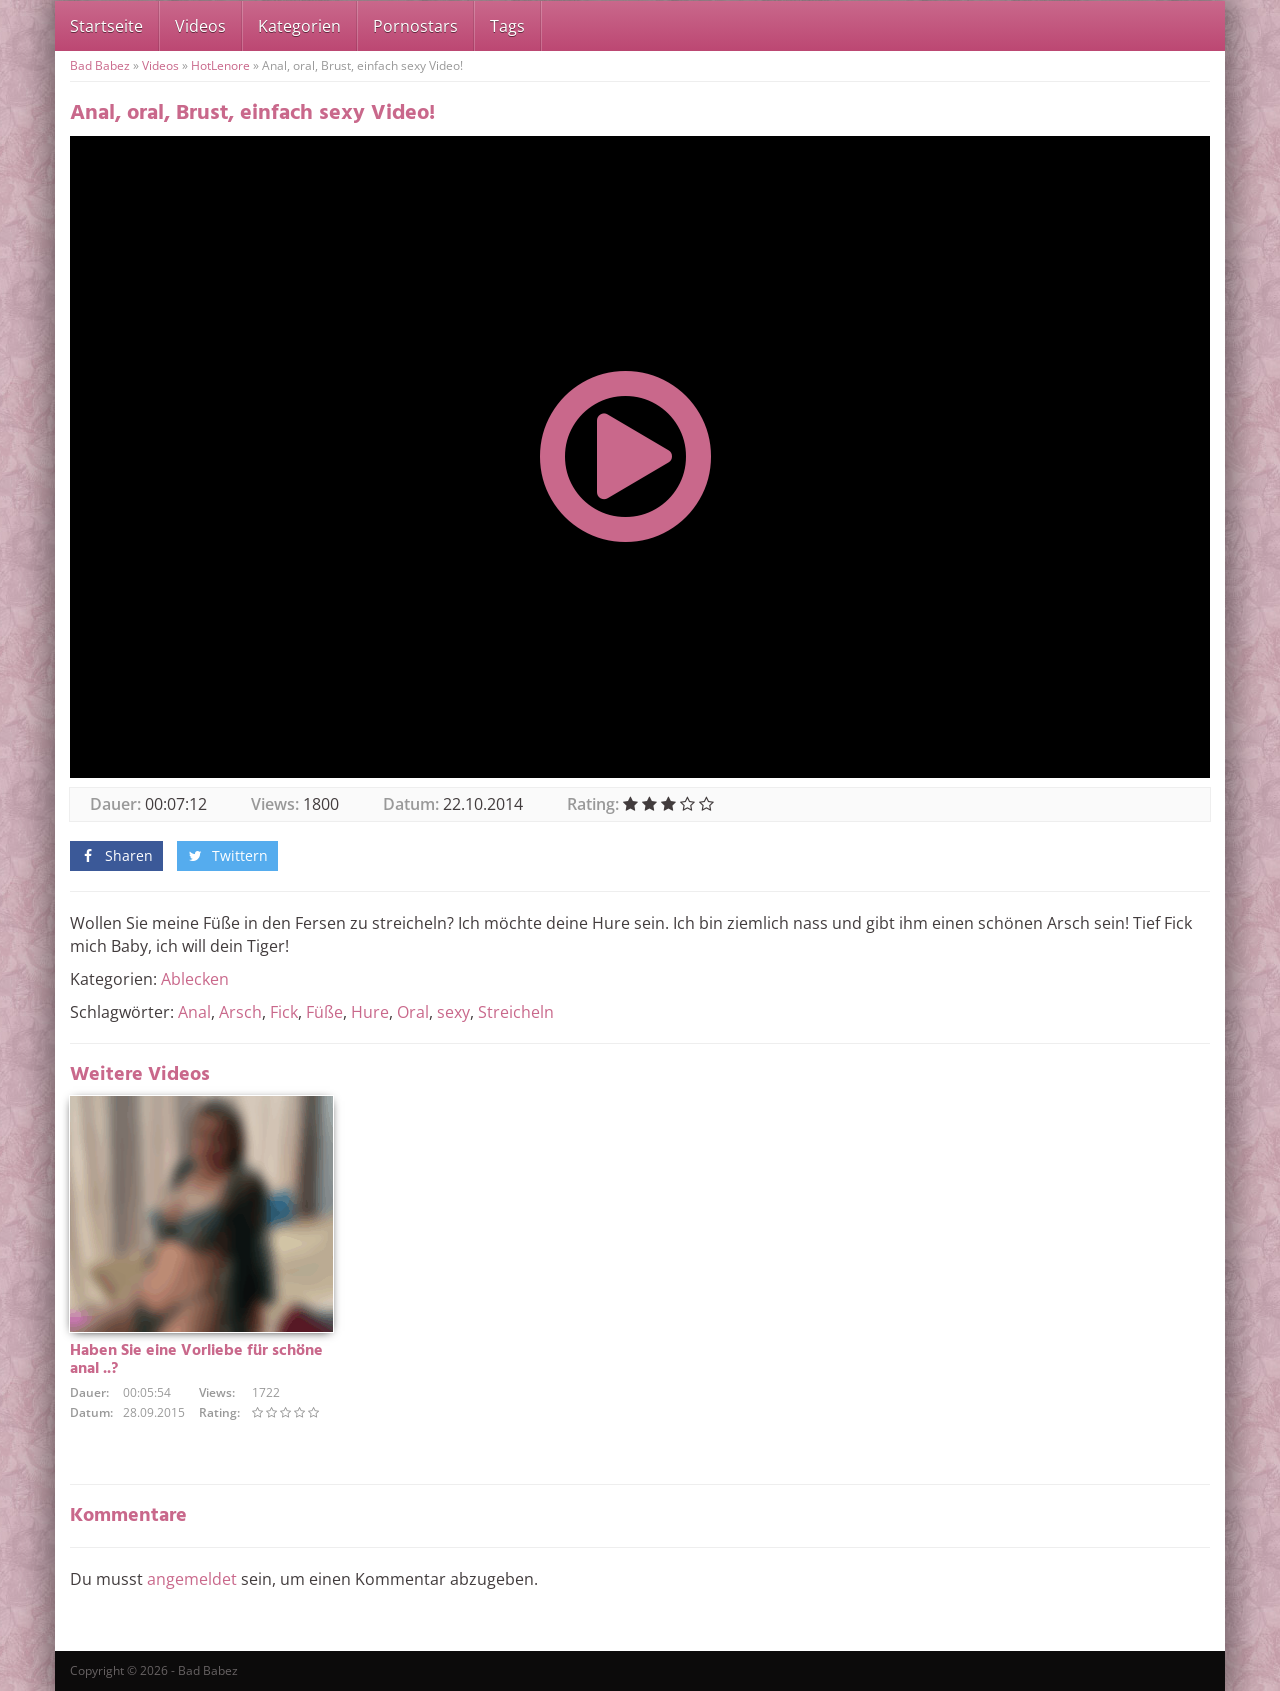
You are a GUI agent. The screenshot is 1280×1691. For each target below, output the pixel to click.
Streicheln (516, 1012)
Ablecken (195, 979)
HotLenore (220, 65)
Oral (413, 1012)
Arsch (240, 1012)
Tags (507, 26)
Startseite (106, 26)
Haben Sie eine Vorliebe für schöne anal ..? (196, 1360)
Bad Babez (100, 65)
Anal (194, 1012)
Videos (200, 26)
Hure (370, 1012)
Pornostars (415, 26)
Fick (284, 1012)
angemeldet (192, 1579)
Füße (324, 1012)
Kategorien (299, 26)
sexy (453, 1012)
